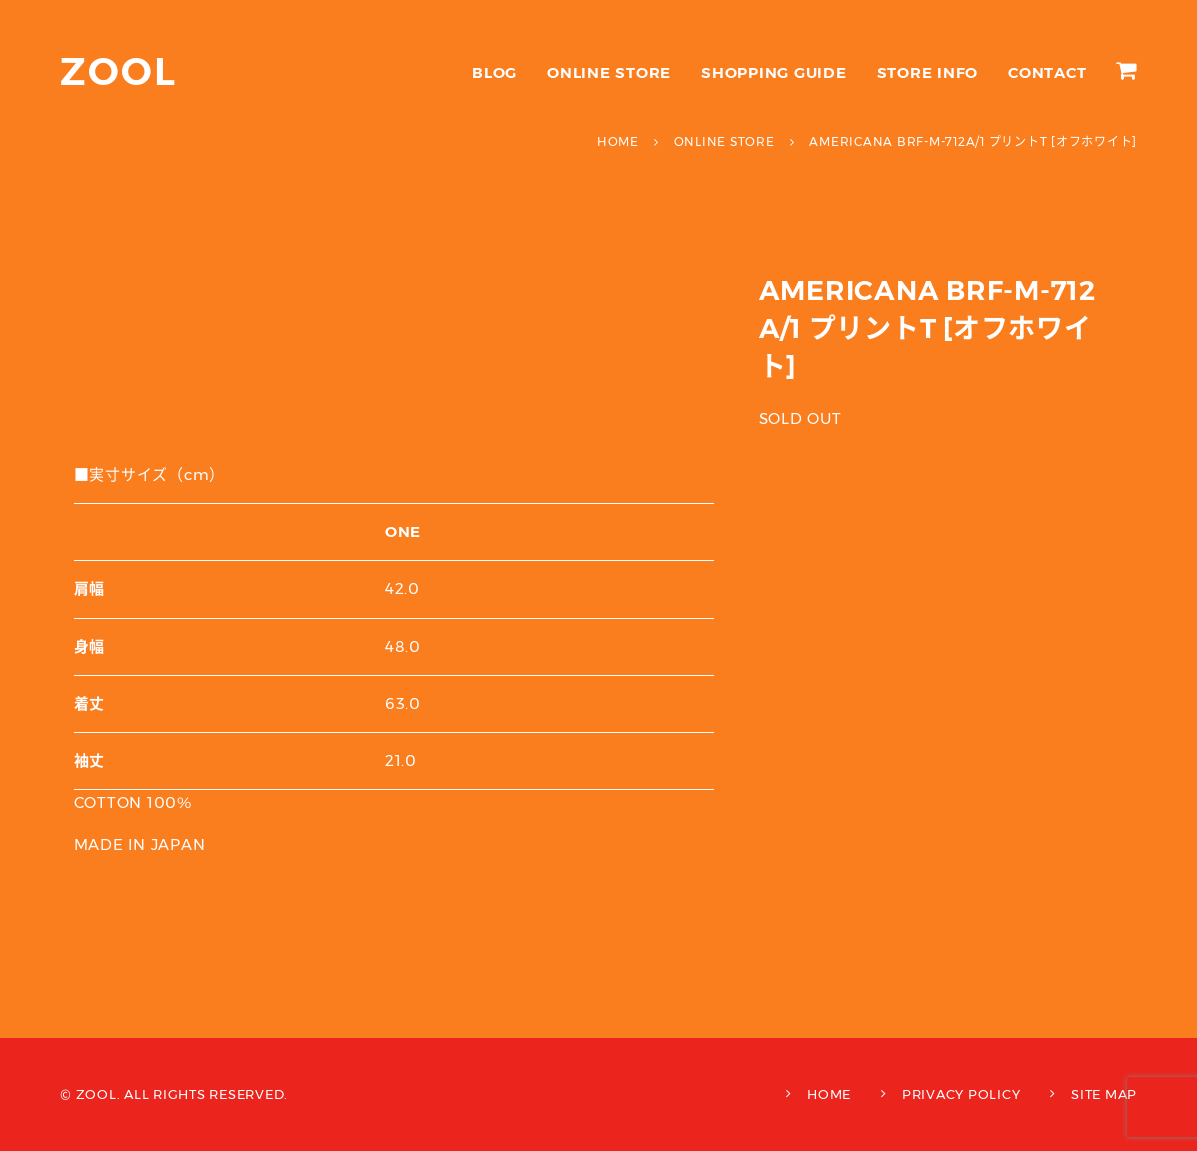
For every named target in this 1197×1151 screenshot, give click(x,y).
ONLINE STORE (609, 72)
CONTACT (1047, 72)
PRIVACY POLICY (961, 1094)
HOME (829, 1094)
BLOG (494, 72)
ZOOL (118, 71)
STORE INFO (928, 72)
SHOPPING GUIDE (774, 72)
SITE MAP (1104, 1094)
